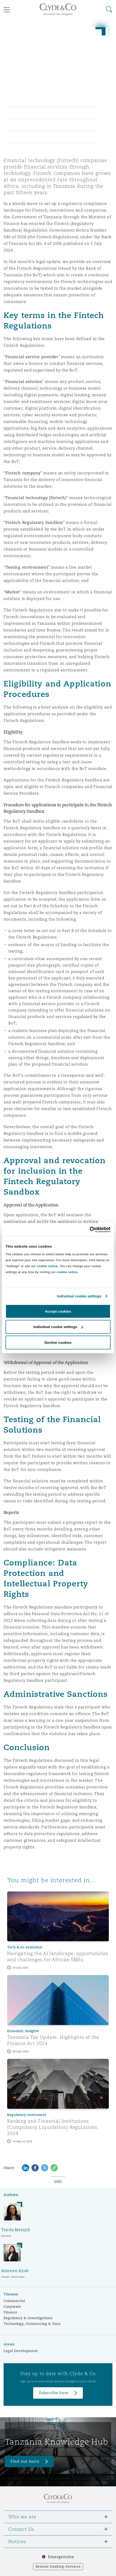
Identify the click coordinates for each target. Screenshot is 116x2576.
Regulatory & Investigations (28, 2318)
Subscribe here (54, 2392)
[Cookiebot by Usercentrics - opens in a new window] (90, 1229)
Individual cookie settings (79, 1296)
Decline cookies (57, 1342)
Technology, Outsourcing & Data (32, 2324)
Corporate (12, 2306)
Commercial (14, 2301)
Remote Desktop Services (58, 2566)
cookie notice (47, 1266)
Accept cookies (58, 1311)
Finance (10, 2312)
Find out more (25, 2461)
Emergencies (61, 2556)
